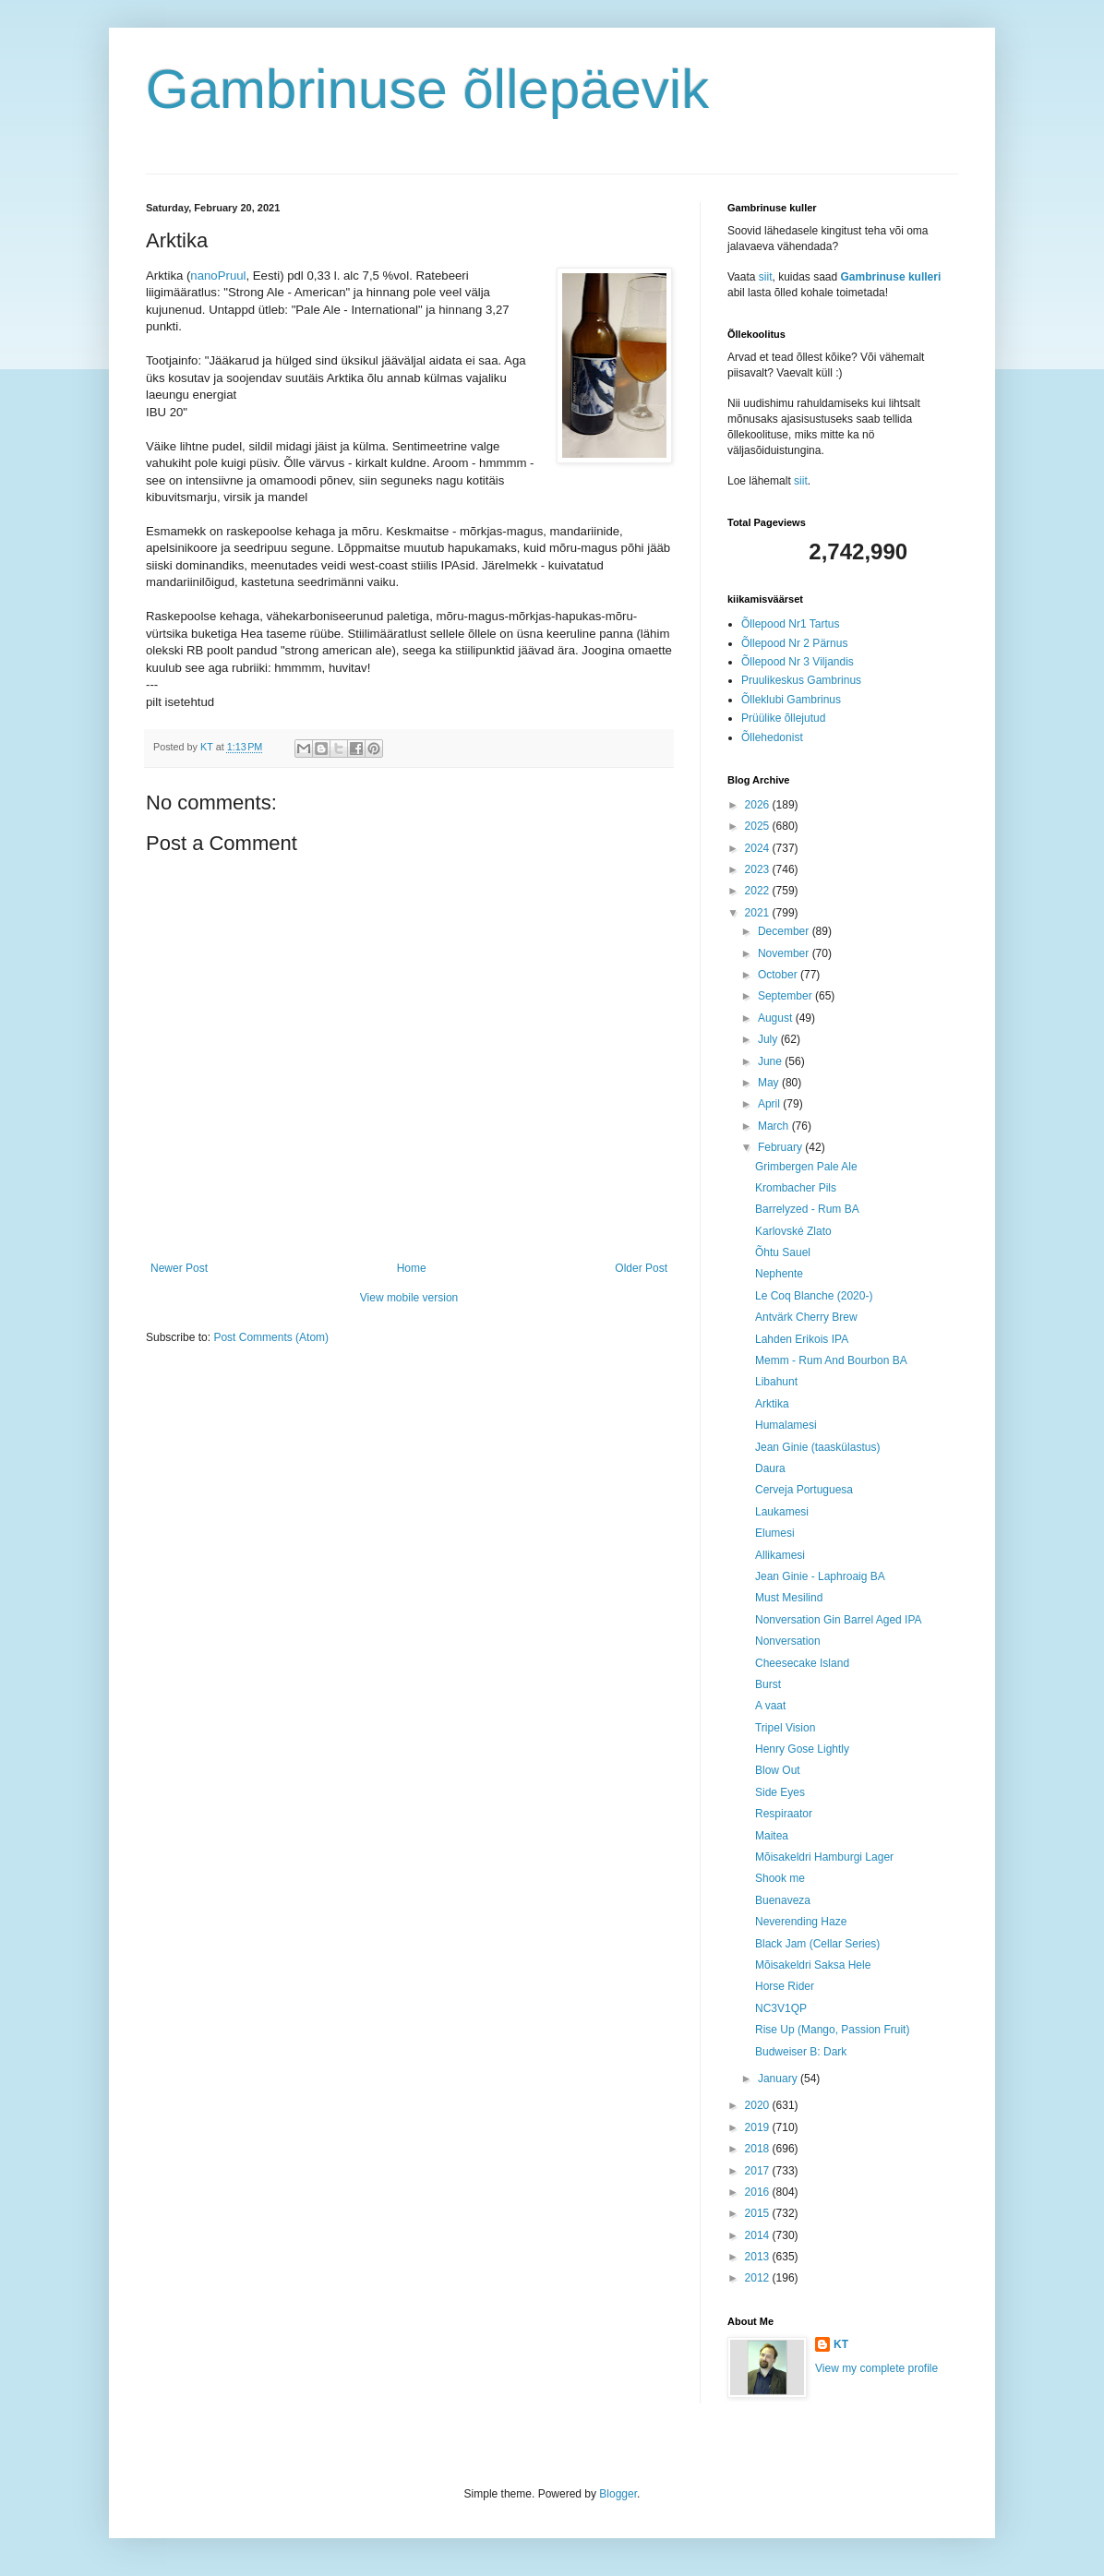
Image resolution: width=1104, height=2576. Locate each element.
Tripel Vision (785, 1727)
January (779, 2078)
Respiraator (783, 1813)
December (785, 931)
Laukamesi (782, 1511)
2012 (759, 2277)
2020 (759, 2105)
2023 (759, 869)
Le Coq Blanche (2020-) (813, 1295)
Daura (770, 1468)
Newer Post (179, 1268)
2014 (759, 2235)
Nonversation (788, 1641)
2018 (759, 2148)
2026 (759, 804)
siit (766, 276)
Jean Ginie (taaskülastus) (817, 1447)
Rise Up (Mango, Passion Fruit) (832, 2029)
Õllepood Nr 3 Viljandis (797, 661)
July (769, 1039)
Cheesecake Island (802, 1663)
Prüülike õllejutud (783, 718)
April (770, 1103)
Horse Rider (784, 1986)
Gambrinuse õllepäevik (427, 89)
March (775, 1126)
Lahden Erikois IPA (801, 1339)
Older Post (641, 1268)
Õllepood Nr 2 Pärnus (794, 643)
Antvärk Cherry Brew (806, 1317)
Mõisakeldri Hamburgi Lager (824, 1857)
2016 (759, 2192)
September (786, 995)
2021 (759, 912)
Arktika (772, 1403)
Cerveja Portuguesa (804, 1489)
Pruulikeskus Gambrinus (801, 680)
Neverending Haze (800, 1921)
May (770, 1082)
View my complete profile (876, 2368)
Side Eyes (780, 1792)
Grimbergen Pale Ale (806, 1166)
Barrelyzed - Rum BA (807, 1209)
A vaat (770, 1705)
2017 (759, 2170)
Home (411, 1268)
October (779, 974)
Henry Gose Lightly (802, 1749)
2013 (759, 2256)
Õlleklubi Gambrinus (791, 699)
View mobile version (409, 1297)
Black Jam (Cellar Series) (817, 1943)
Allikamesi (780, 1555)
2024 (759, 848)
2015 (759, 2213)
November (785, 953)
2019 (759, 2127)
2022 (759, 890)
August (777, 1018)
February (781, 1147)
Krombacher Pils (795, 1187)
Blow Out (777, 1770)
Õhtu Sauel (782, 1252)
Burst (768, 1684)
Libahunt (776, 1381)
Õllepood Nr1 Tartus (790, 623)
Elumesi (775, 1533)
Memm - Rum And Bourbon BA (831, 1360)
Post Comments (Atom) (271, 1337)
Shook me (780, 1878)
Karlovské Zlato (793, 1231)
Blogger (618, 2493)
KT (841, 2344)
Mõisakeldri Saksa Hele (812, 1965)
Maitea (771, 1835)
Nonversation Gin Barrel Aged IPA (838, 1619)
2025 (759, 826)
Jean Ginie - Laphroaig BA (820, 1576)
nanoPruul (218, 275)
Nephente (779, 1273)
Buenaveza (782, 1900)
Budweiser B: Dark (800, 2051)
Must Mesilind (788, 1597)
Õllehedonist (772, 737)
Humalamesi (786, 1425)
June (771, 1061)
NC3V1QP (781, 2008)
